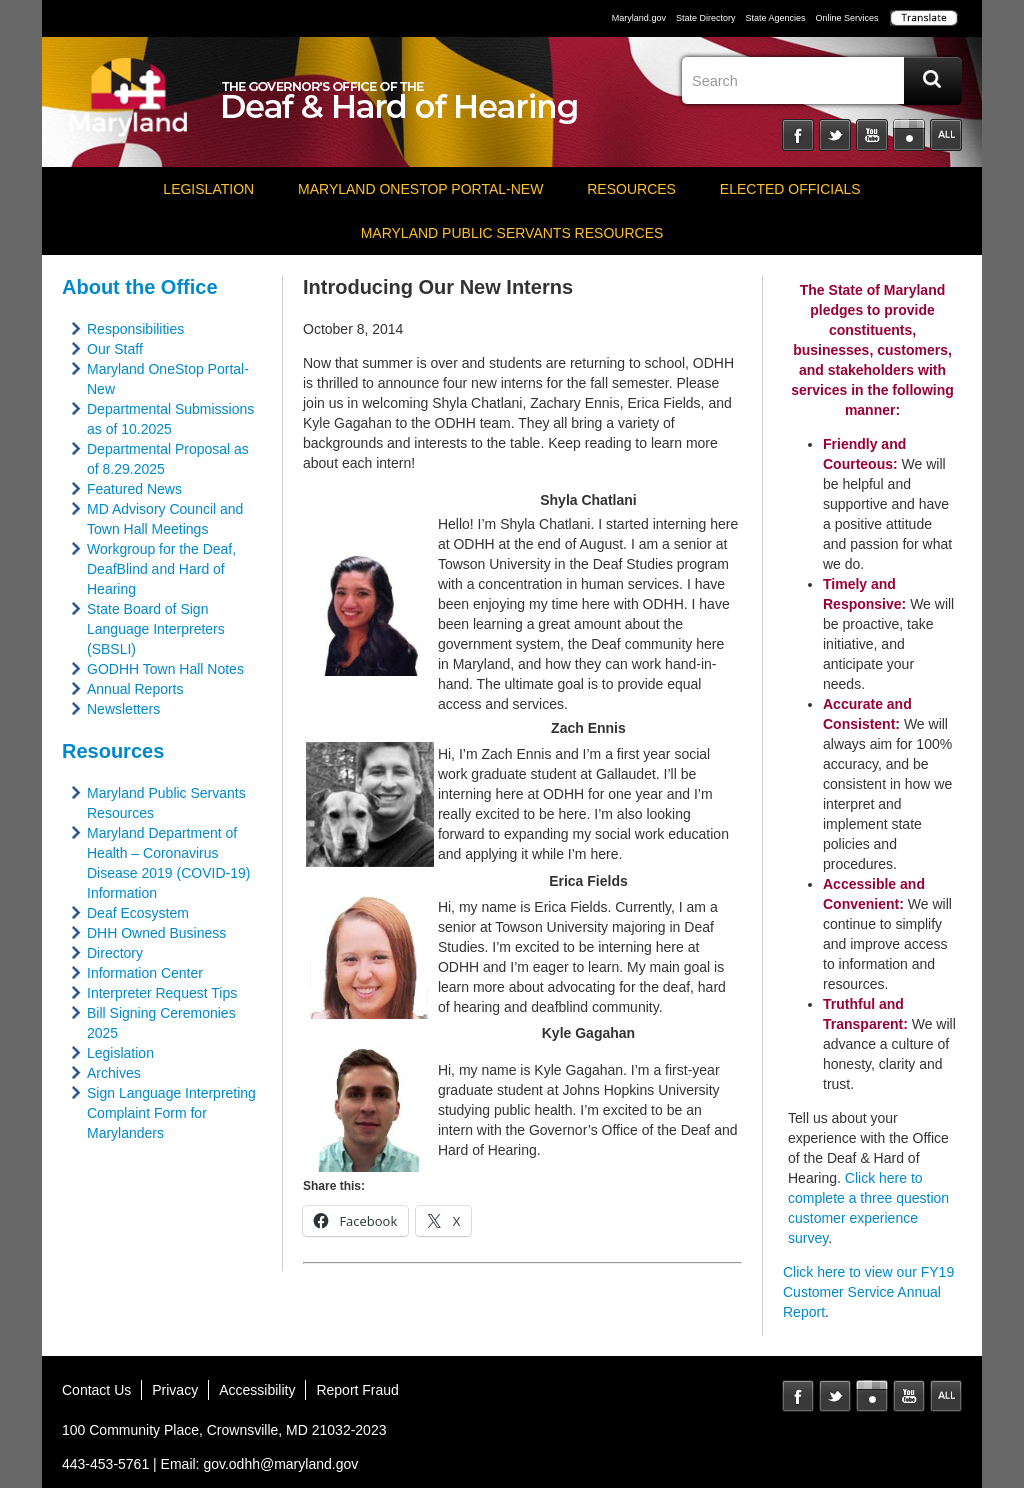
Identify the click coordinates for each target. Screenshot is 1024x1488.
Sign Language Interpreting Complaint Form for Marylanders (171, 1113)
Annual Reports (135, 689)
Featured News (134, 489)
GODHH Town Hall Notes (165, 669)
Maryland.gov (639, 18)
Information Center (145, 973)
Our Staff (115, 349)
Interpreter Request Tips (162, 993)
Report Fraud (357, 1390)
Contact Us (96, 1390)
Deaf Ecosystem (138, 913)
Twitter (835, 135)
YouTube (872, 135)
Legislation (208, 189)
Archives (114, 1073)
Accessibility (257, 1390)
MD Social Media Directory (946, 1396)
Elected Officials (790, 189)
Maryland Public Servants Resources (512, 233)
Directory (115, 953)
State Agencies (775, 18)
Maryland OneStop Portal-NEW (420, 189)
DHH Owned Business (156, 933)
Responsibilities (135, 329)
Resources (631, 189)
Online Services (846, 18)
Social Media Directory (946, 135)
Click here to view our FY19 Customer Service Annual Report (868, 1292)
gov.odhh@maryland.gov (280, 1464)
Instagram (909, 135)
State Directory (706, 18)
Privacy (175, 1390)
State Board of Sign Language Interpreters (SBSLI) (156, 629)
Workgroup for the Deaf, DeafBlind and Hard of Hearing (161, 569)
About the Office (140, 287)
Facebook (798, 135)
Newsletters (123, 709)
